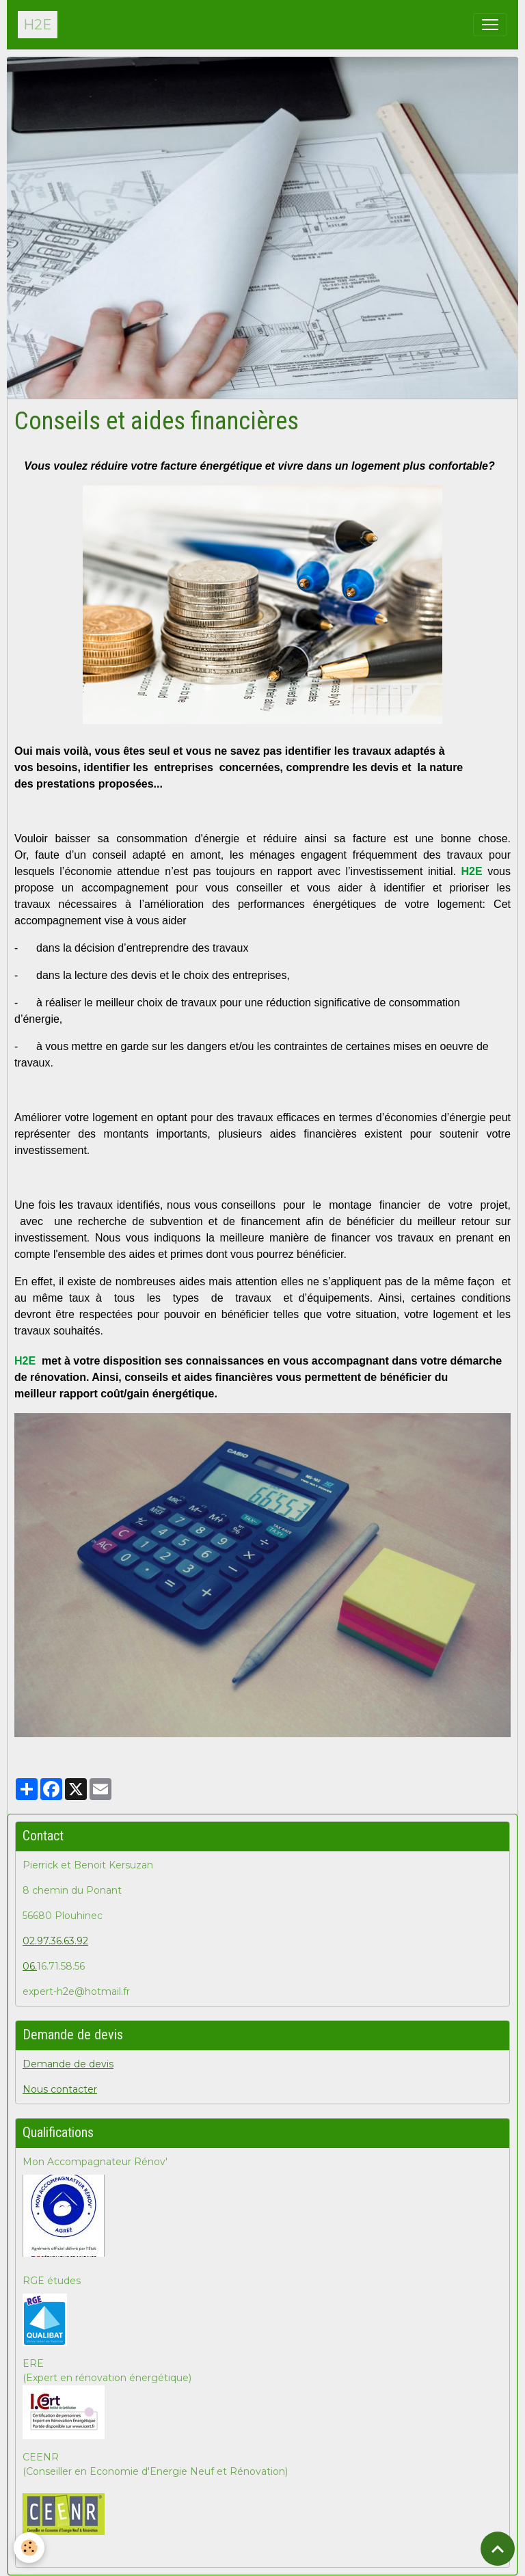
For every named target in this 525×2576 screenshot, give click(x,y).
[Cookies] (29, 2547)
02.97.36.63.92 (55, 1941)
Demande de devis (68, 2064)
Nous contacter (60, 2089)
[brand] (37, 24)
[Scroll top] (498, 2549)
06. (30, 1966)
